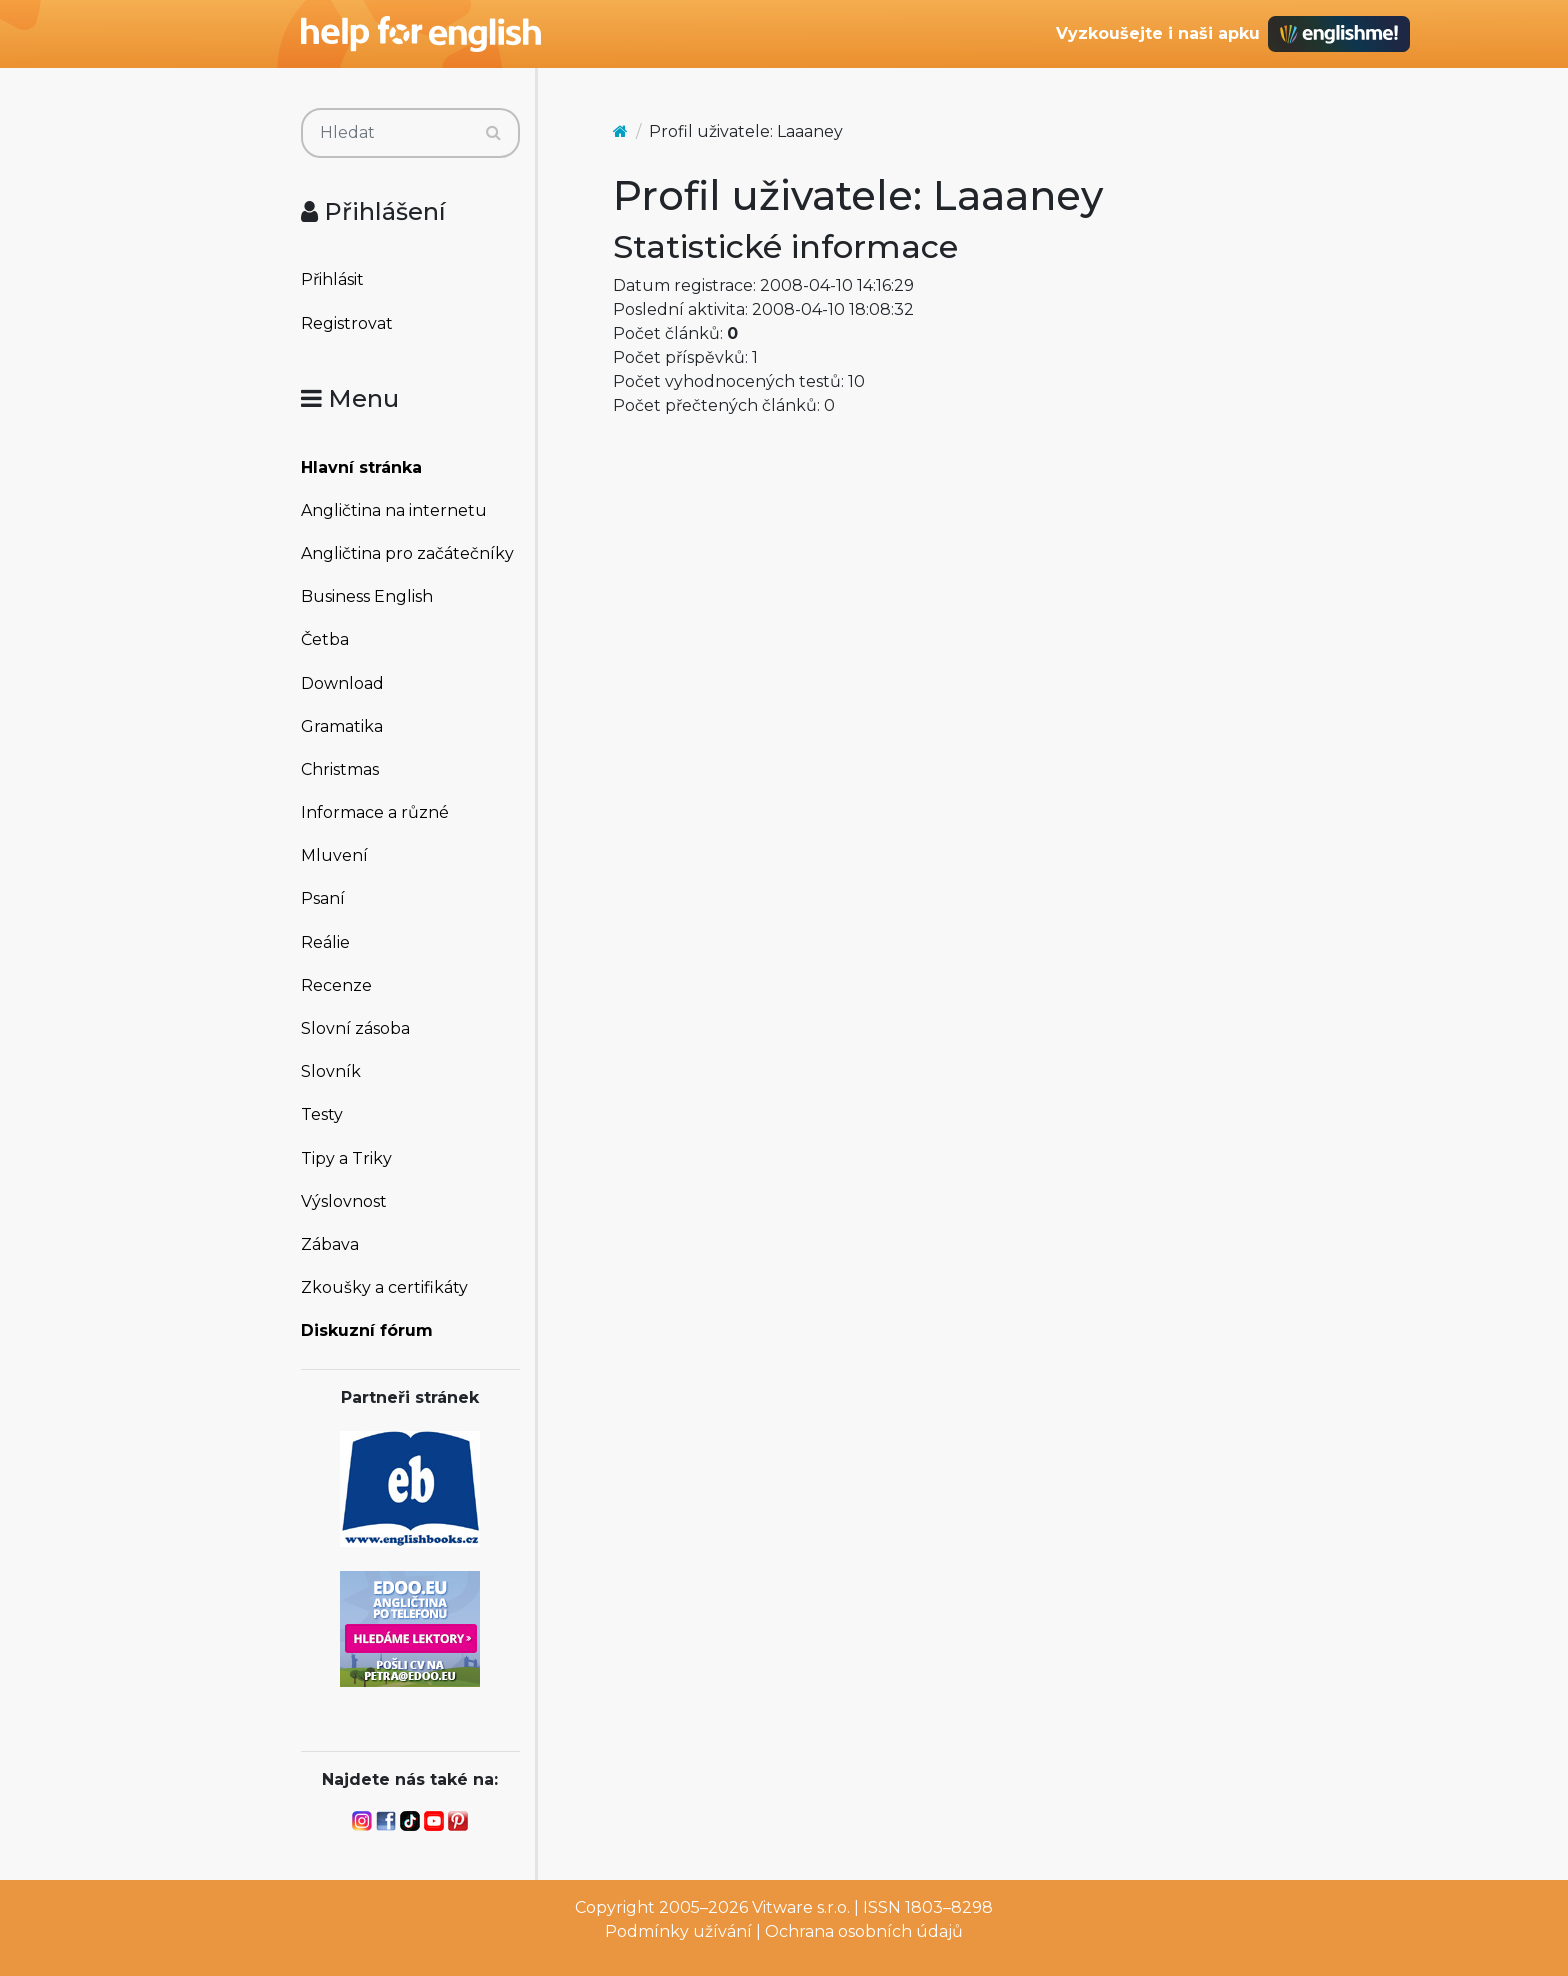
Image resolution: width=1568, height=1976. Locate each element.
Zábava (330, 1244)
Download (342, 683)
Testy (322, 1114)
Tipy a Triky (346, 1158)
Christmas (340, 769)
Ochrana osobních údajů (864, 1931)
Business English (367, 596)
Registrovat (347, 323)
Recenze (336, 985)
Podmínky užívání (678, 1931)
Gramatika (342, 726)
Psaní (323, 898)
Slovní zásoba (355, 1028)
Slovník (331, 1071)
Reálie (325, 942)
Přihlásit (332, 279)
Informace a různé (375, 812)
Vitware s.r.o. (801, 1907)
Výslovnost (344, 1201)
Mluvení (334, 855)
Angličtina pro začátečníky (407, 553)
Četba (325, 639)
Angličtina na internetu (394, 510)
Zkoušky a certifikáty (384, 1287)
